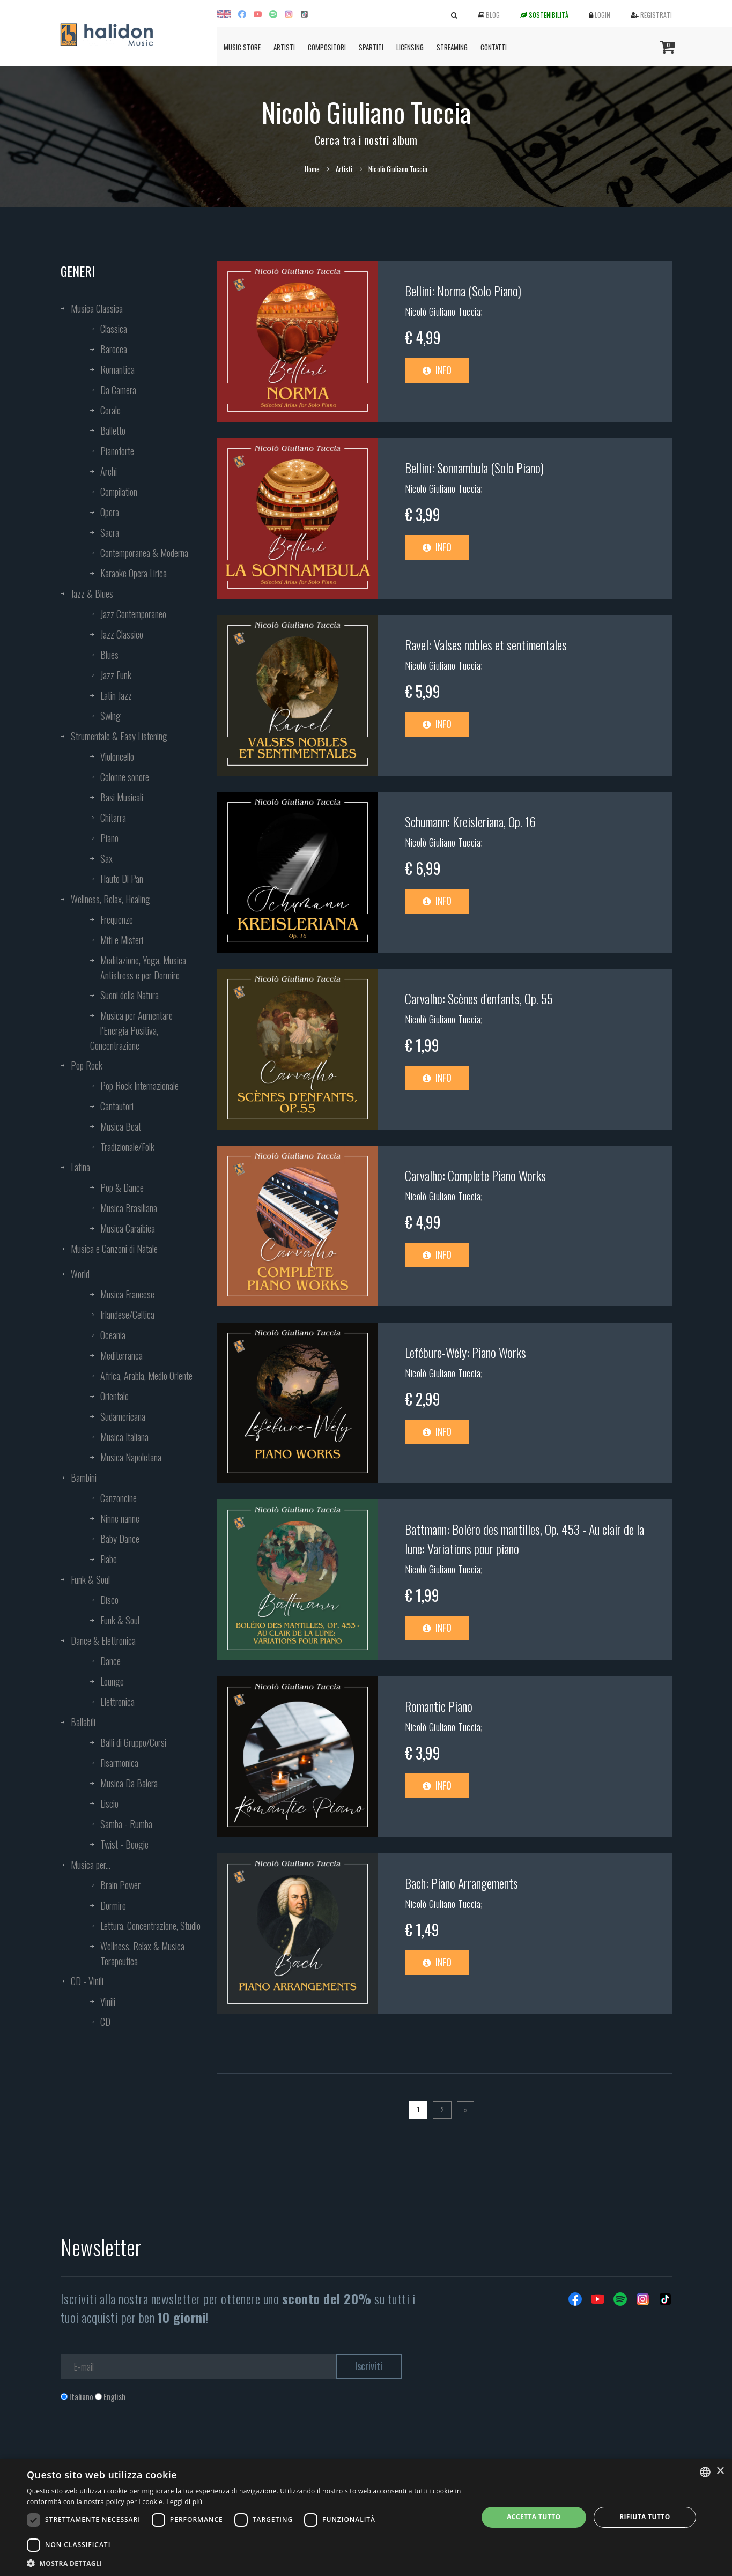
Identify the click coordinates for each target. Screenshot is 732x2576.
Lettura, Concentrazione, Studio (150, 1926)
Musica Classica (97, 308)
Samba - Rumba (126, 1824)
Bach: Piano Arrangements (461, 1882)
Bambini (84, 1477)
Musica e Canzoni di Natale (114, 1249)
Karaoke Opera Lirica (133, 573)
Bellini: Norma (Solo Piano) (463, 290)
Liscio (109, 1803)
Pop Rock (86, 1065)
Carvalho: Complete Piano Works (475, 1175)
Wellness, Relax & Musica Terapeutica (142, 1953)
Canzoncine (118, 1498)
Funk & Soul (90, 1579)
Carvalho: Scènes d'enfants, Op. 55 (479, 998)
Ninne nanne (119, 1518)
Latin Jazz (116, 695)
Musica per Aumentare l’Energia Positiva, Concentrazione (131, 1030)
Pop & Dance (122, 1187)
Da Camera (118, 390)
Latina (80, 1167)
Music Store (242, 47)
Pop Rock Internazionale (139, 1086)
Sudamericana (122, 1416)
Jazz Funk (115, 675)
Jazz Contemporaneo (133, 614)
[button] (245, 2563)
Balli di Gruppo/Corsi (133, 1742)
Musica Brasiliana (128, 1208)
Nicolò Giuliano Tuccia (442, 311)
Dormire (113, 1905)
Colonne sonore (124, 777)
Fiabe (108, 1559)
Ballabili (83, 1722)
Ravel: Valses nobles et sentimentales (486, 644)
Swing (110, 716)
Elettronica (117, 1702)
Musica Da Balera (129, 1783)
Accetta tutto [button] (533, 2516)
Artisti (284, 47)
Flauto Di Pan (121, 879)
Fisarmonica (119, 1763)
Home (312, 169)
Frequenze (116, 919)
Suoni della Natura (129, 995)
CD (105, 2022)
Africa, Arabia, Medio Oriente (146, 1376)
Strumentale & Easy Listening (119, 736)
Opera (109, 512)
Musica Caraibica (127, 1228)
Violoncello (117, 756)
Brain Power (120, 1885)
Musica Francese (127, 1294)
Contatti (493, 47)
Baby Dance (119, 1539)
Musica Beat (120, 1126)
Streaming (452, 47)
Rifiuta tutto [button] (644, 2516)
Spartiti (371, 47)
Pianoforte (117, 451)
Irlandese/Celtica (127, 1315)
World (80, 1274)
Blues (109, 655)
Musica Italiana (124, 1437)
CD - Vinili (87, 1981)
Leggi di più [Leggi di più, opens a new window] (184, 2501)
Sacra (109, 532)
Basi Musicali (121, 797)
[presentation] (142, 2446)
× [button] (720, 2471)
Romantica (117, 369)
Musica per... (90, 1865)
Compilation (118, 492)
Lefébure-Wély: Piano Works (465, 1352)
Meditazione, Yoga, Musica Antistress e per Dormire (143, 967)
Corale (110, 410)
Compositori (327, 47)
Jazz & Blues (92, 593)
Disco (109, 1600)
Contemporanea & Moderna (144, 553)
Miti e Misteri (121, 940)
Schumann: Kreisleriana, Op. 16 (470, 821)
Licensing (410, 47)
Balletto (112, 430)
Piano (109, 838)
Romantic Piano (438, 1706)
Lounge (112, 1681)
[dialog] (366, 2517)
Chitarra (113, 818)
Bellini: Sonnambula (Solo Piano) (474, 467)
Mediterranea (121, 1355)
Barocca (113, 349)
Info (437, 370)
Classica (113, 329)
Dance (110, 1661)
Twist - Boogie (124, 1844)
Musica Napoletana (130, 1457)
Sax (106, 858)
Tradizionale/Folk (127, 1147)
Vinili (107, 2001)
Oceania (112, 1335)
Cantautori (117, 1106)
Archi (108, 471)
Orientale (114, 1396)
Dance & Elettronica (103, 1640)
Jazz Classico (121, 634)
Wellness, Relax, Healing (110, 899)
